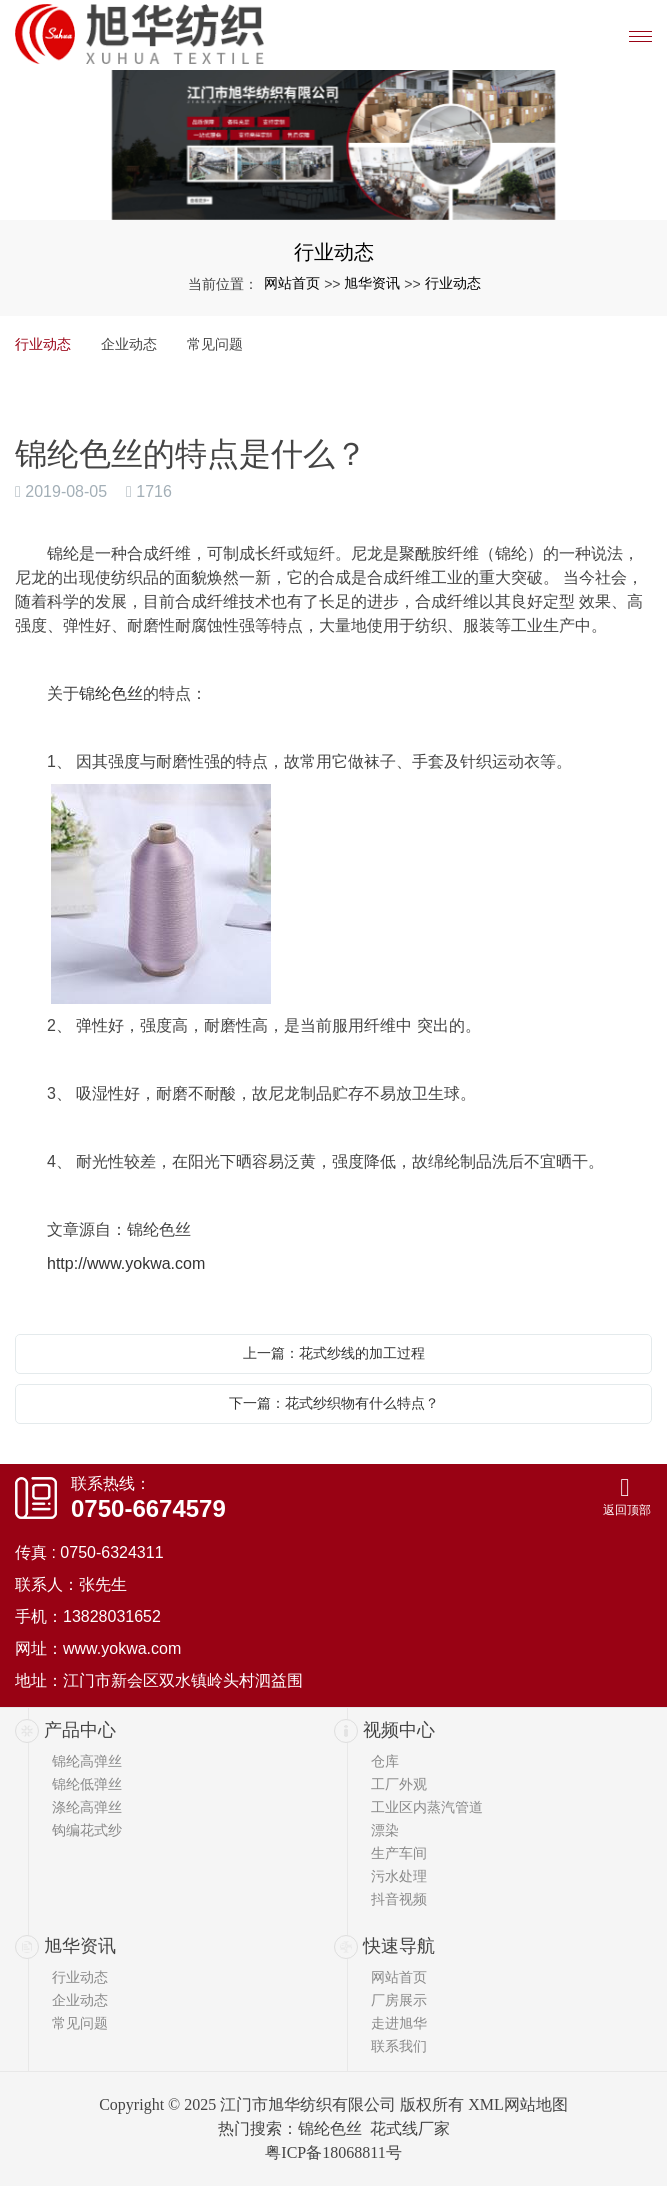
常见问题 (215, 344)
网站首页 (292, 283)
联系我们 (399, 2046)
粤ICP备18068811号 (333, 2152)
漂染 (385, 1830)
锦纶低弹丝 (87, 1784)
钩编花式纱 (87, 1830)
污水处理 (399, 1876)
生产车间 (399, 1853)
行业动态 (453, 283)
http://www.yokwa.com (126, 1263)
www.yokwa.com (122, 1648)
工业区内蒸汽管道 (427, 1807)
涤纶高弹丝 (87, 1807)
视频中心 (399, 1730)
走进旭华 (399, 2023)
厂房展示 (399, 2000)
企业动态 (129, 344)
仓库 (385, 1761)
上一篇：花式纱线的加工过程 (334, 1353)
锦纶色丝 (111, 693)
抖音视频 (399, 1899)
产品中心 (80, 1730)
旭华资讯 (372, 283)
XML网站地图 (518, 2104)
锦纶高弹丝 (87, 1761)
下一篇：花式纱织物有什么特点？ (334, 1403)
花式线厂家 (410, 2128)
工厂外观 (399, 1784)
